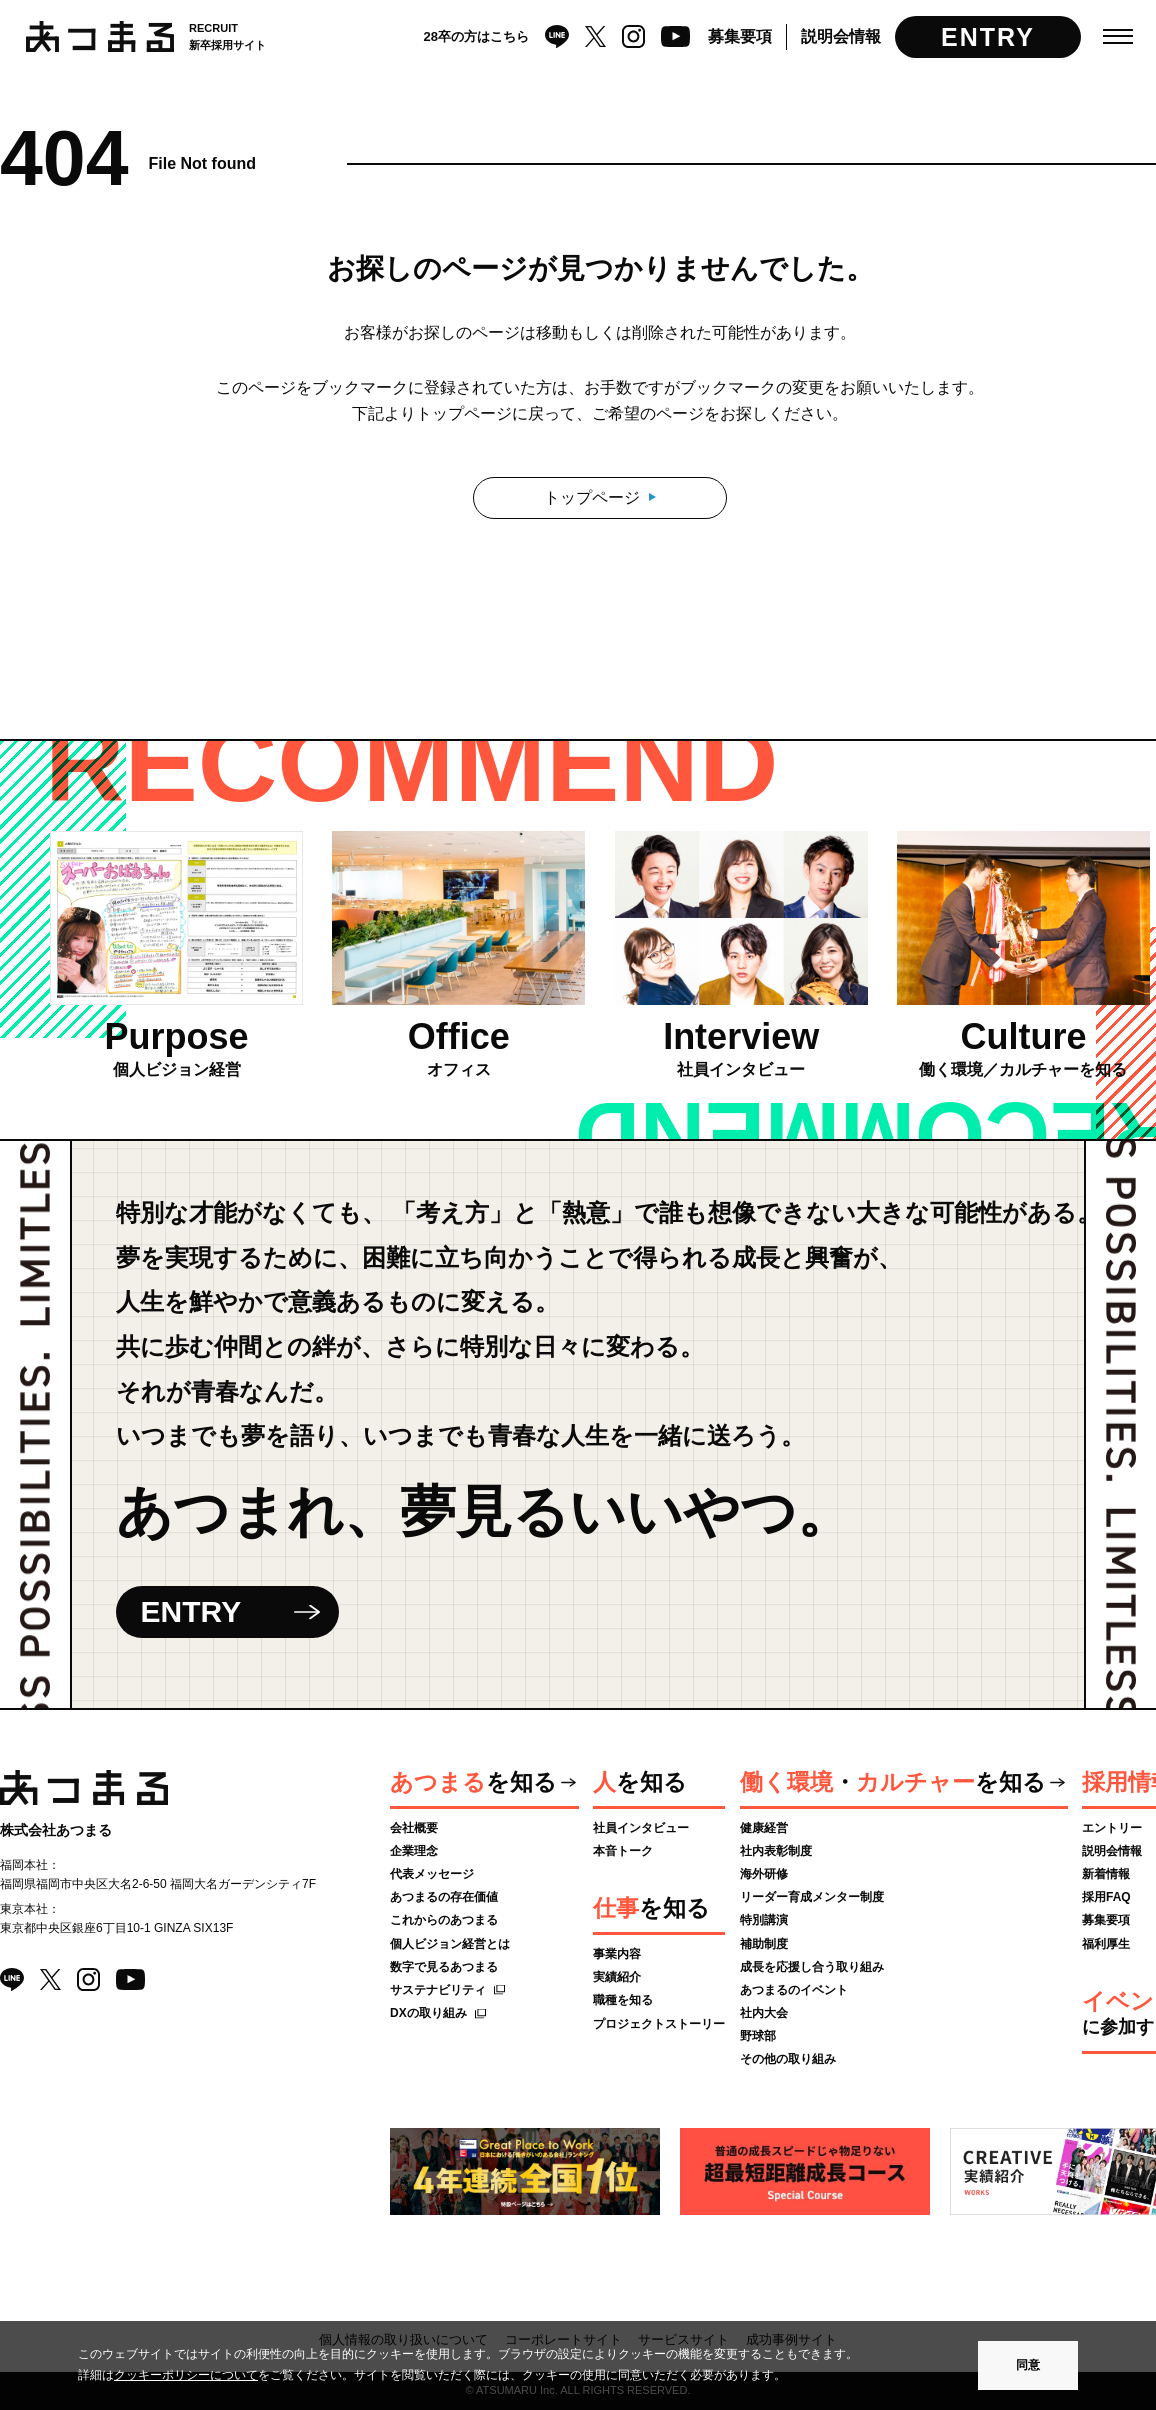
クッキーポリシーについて (186, 2375)
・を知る (893, 1782)
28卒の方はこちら (476, 36)
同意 (1028, 2365)
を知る (473, 1782)
